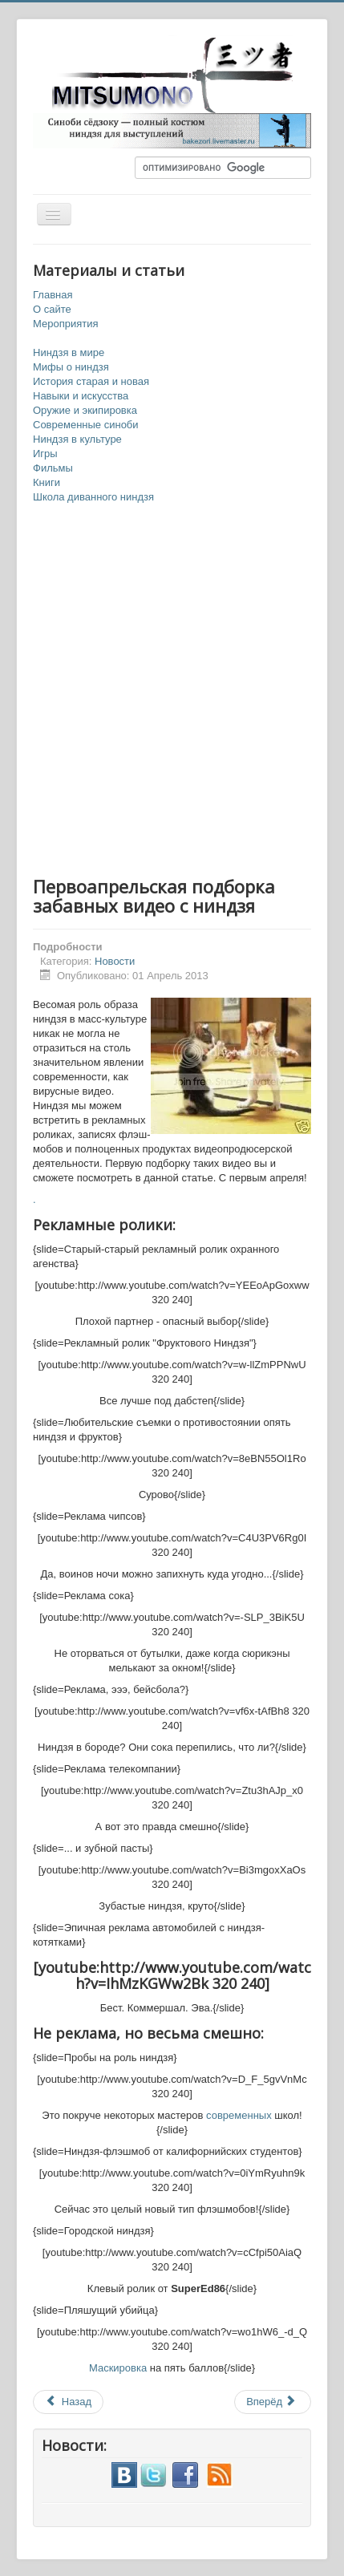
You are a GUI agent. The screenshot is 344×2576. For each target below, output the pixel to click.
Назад (68, 2402)
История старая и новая (91, 381)
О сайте (52, 309)
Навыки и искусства (80, 396)
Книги (46, 482)
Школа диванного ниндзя (93, 497)
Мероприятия (66, 324)
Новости (115, 961)
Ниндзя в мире (68, 352)
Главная (52, 295)
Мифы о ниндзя (71, 367)
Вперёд (271, 2402)
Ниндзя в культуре (77, 439)
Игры (45, 454)
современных (239, 2115)
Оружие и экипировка (85, 410)
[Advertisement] (172, 691)
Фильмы (53, 468)
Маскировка (118, 2368)
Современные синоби (86, 425)
